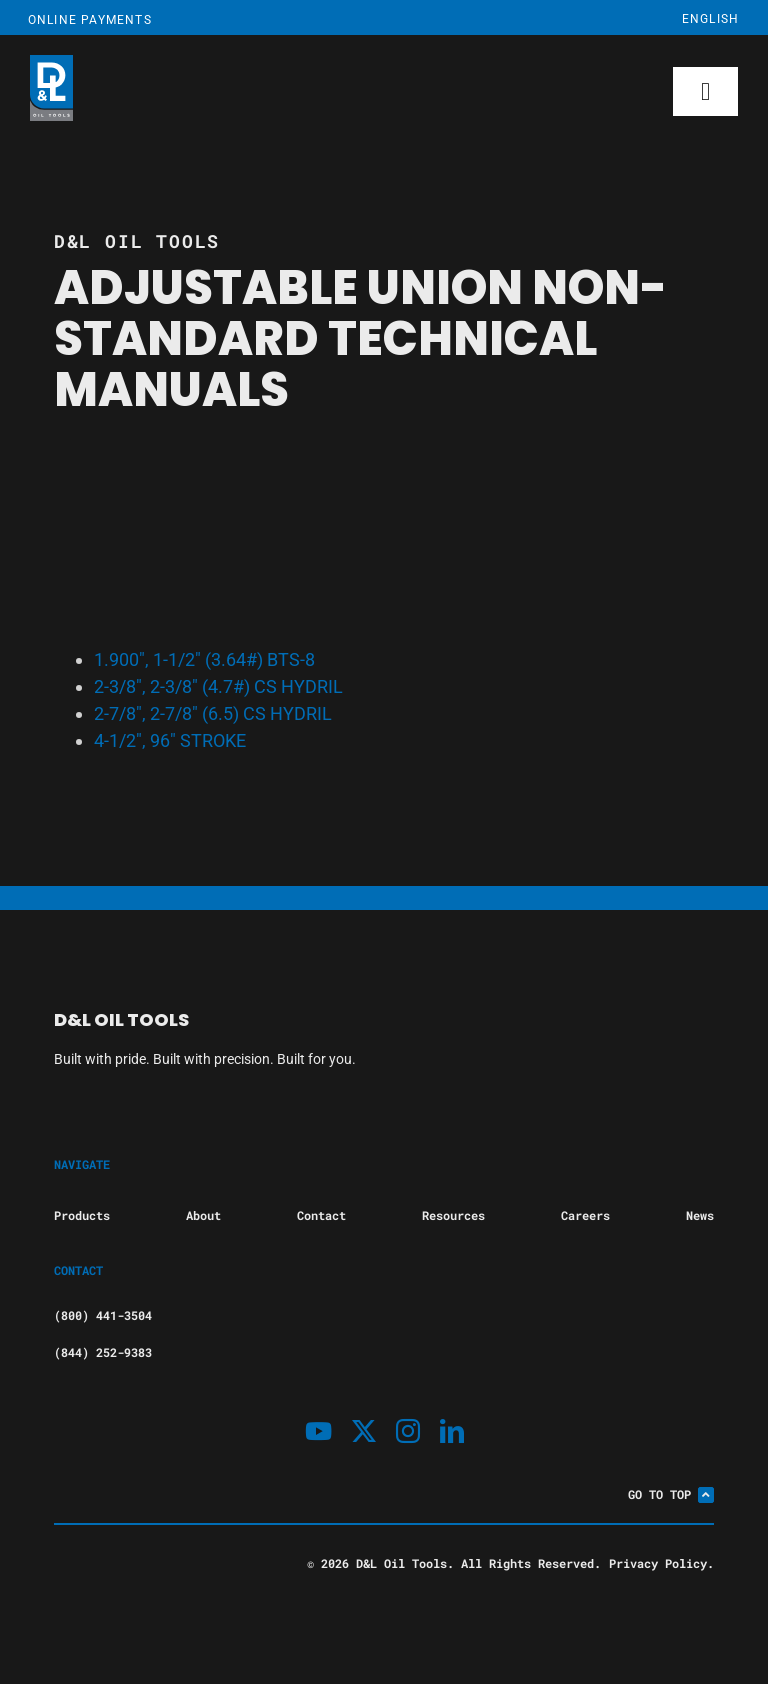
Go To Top (671, 1494)
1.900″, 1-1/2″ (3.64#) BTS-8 (204, 659)
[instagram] (408, 1431)
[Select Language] (673, 19)
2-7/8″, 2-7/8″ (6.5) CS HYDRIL (213, 713)
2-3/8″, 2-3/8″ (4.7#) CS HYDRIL (218, 686)
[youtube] (318, 1431)
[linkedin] (452, 1431)
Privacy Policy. (661, 1563)
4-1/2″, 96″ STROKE (170, 740)
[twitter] (364, 1431)
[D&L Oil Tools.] (261, 91)
